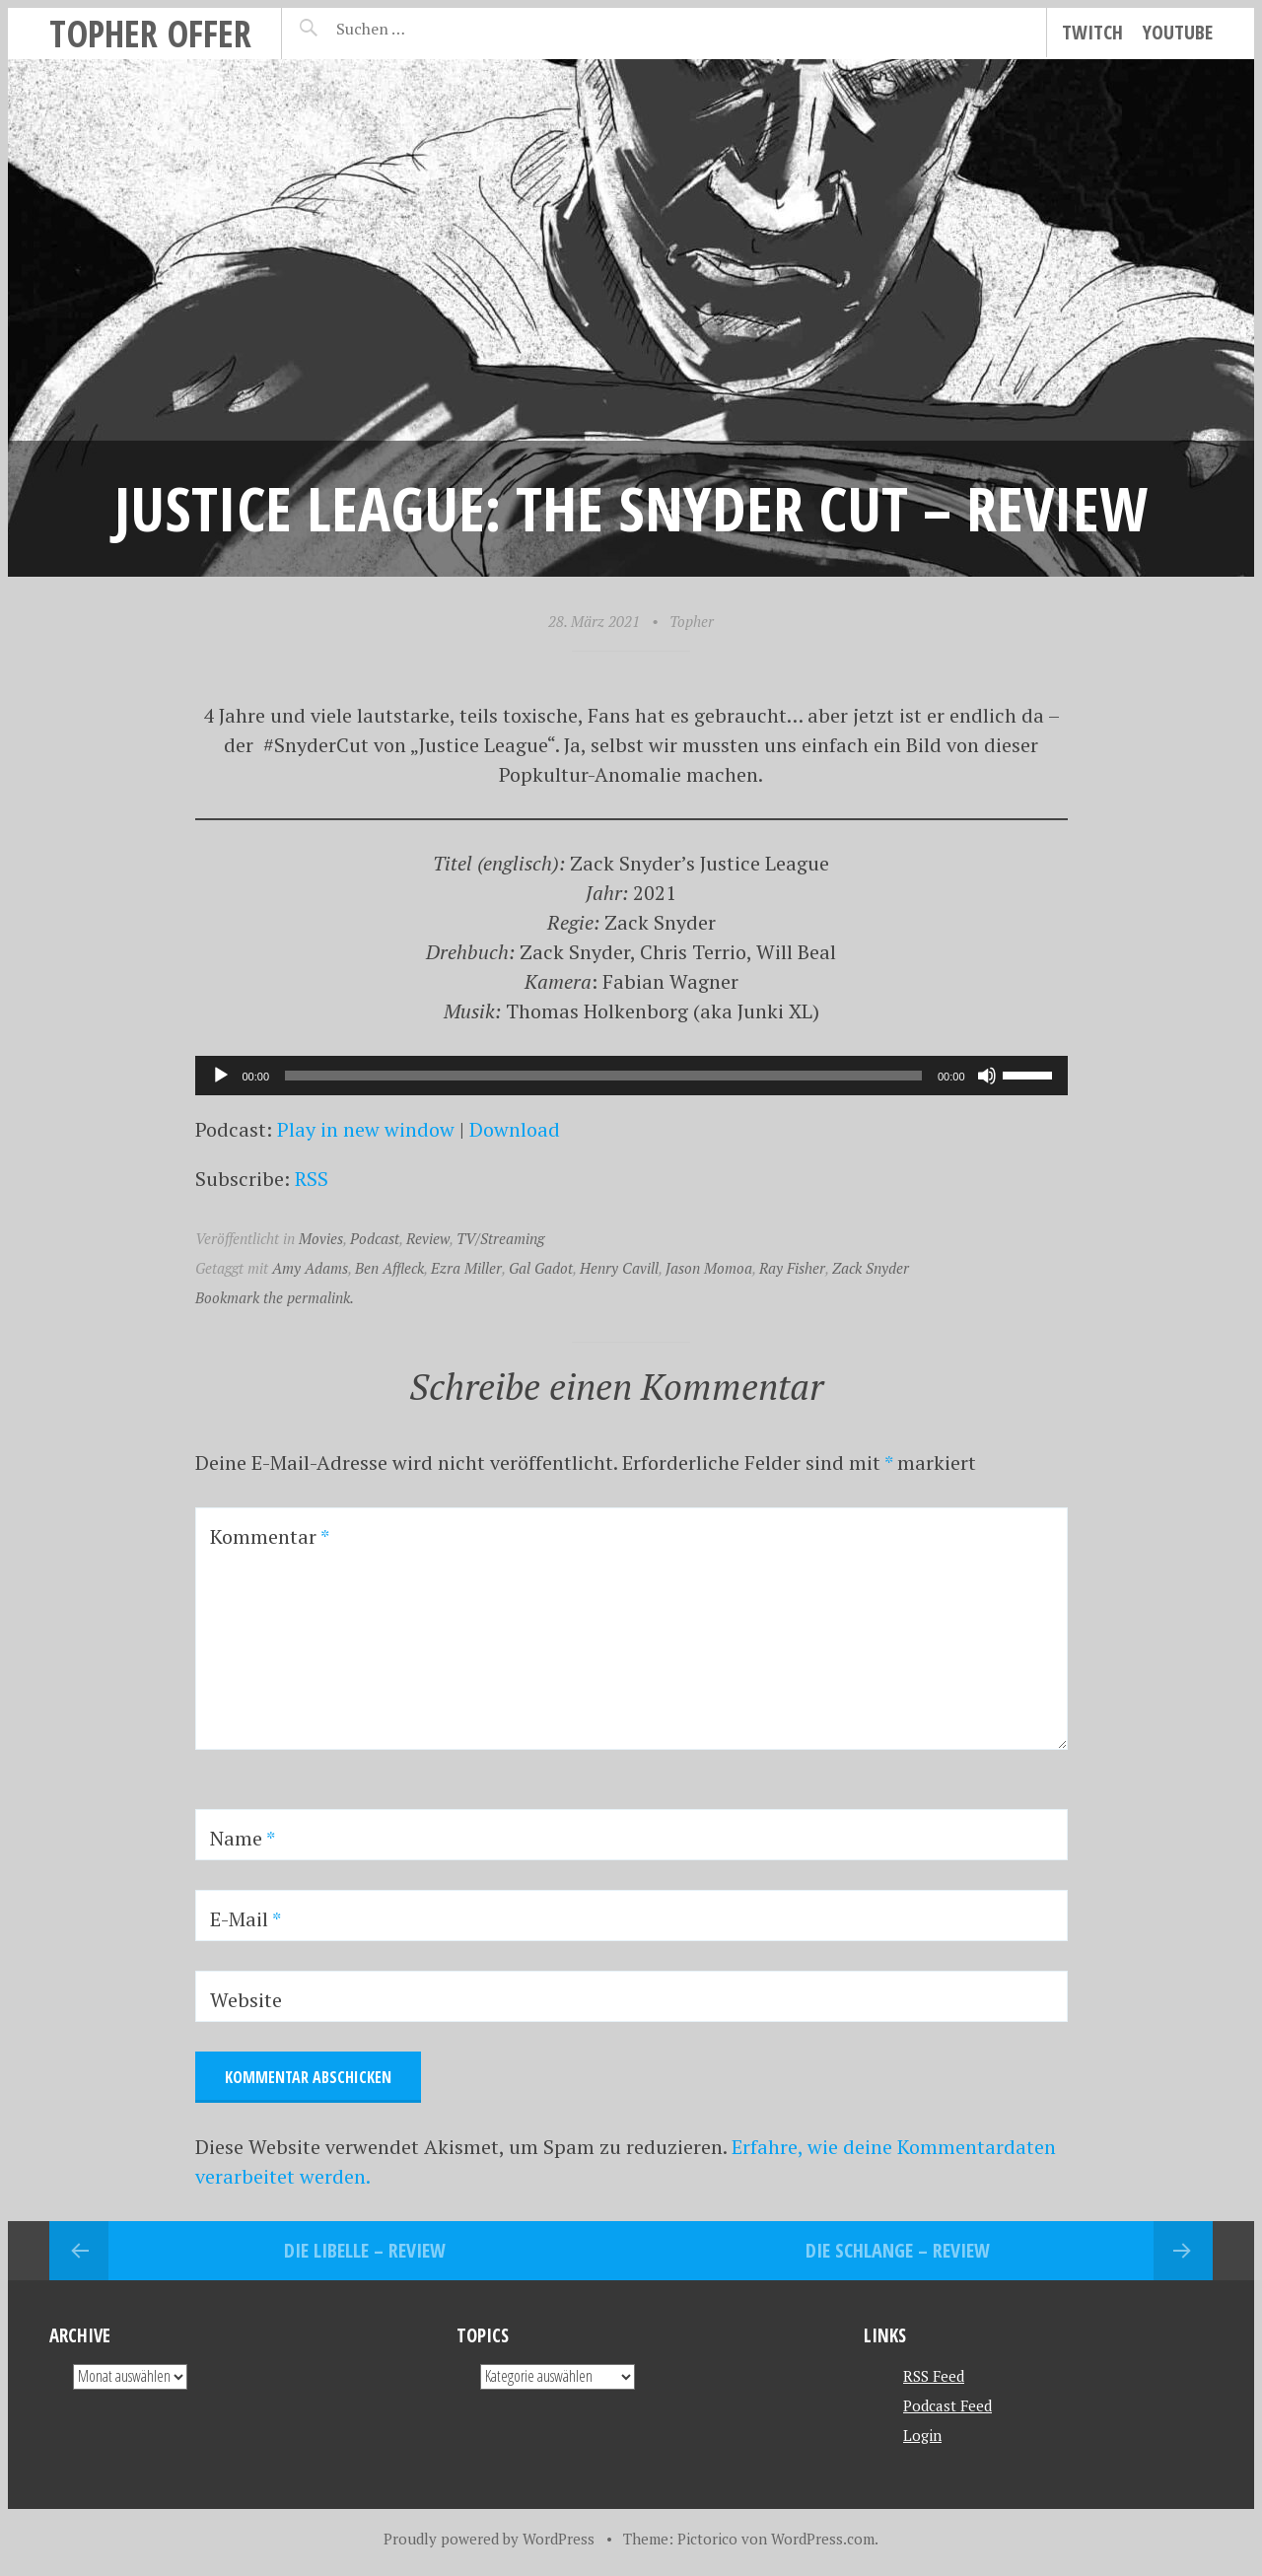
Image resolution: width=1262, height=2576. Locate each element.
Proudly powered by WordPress (489, 2538)
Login (922, 2435)
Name (242, 1838)
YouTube (1178, 32)
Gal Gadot (541, 1268)
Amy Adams (310, 1268)
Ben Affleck (389, 1268)
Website (246, 1999)
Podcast (374, 1238)
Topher (691, 621)
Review (428, 1238)
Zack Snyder (870, 1268)
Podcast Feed (947, 2405)
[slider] (603, 1075)
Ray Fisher (792, 1268)
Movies (321, 1238)
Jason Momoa (709, 1268)
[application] (631, 1075)
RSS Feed (933, 2376)
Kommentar (269, 1536)
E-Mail (245, 1919)
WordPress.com (823, 2538)
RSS (311, 1178)
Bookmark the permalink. (274, 1297)
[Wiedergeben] (221, 1075)
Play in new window (366, 1129)
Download (514, 1129)
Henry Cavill (619, 1268)
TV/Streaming (500, 1238)
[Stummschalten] (987, 1075)
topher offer (150, 33)
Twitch (1092, 32)
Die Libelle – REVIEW (365, 2250)
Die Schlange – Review (898, 2250)
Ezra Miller (466, 1268)
